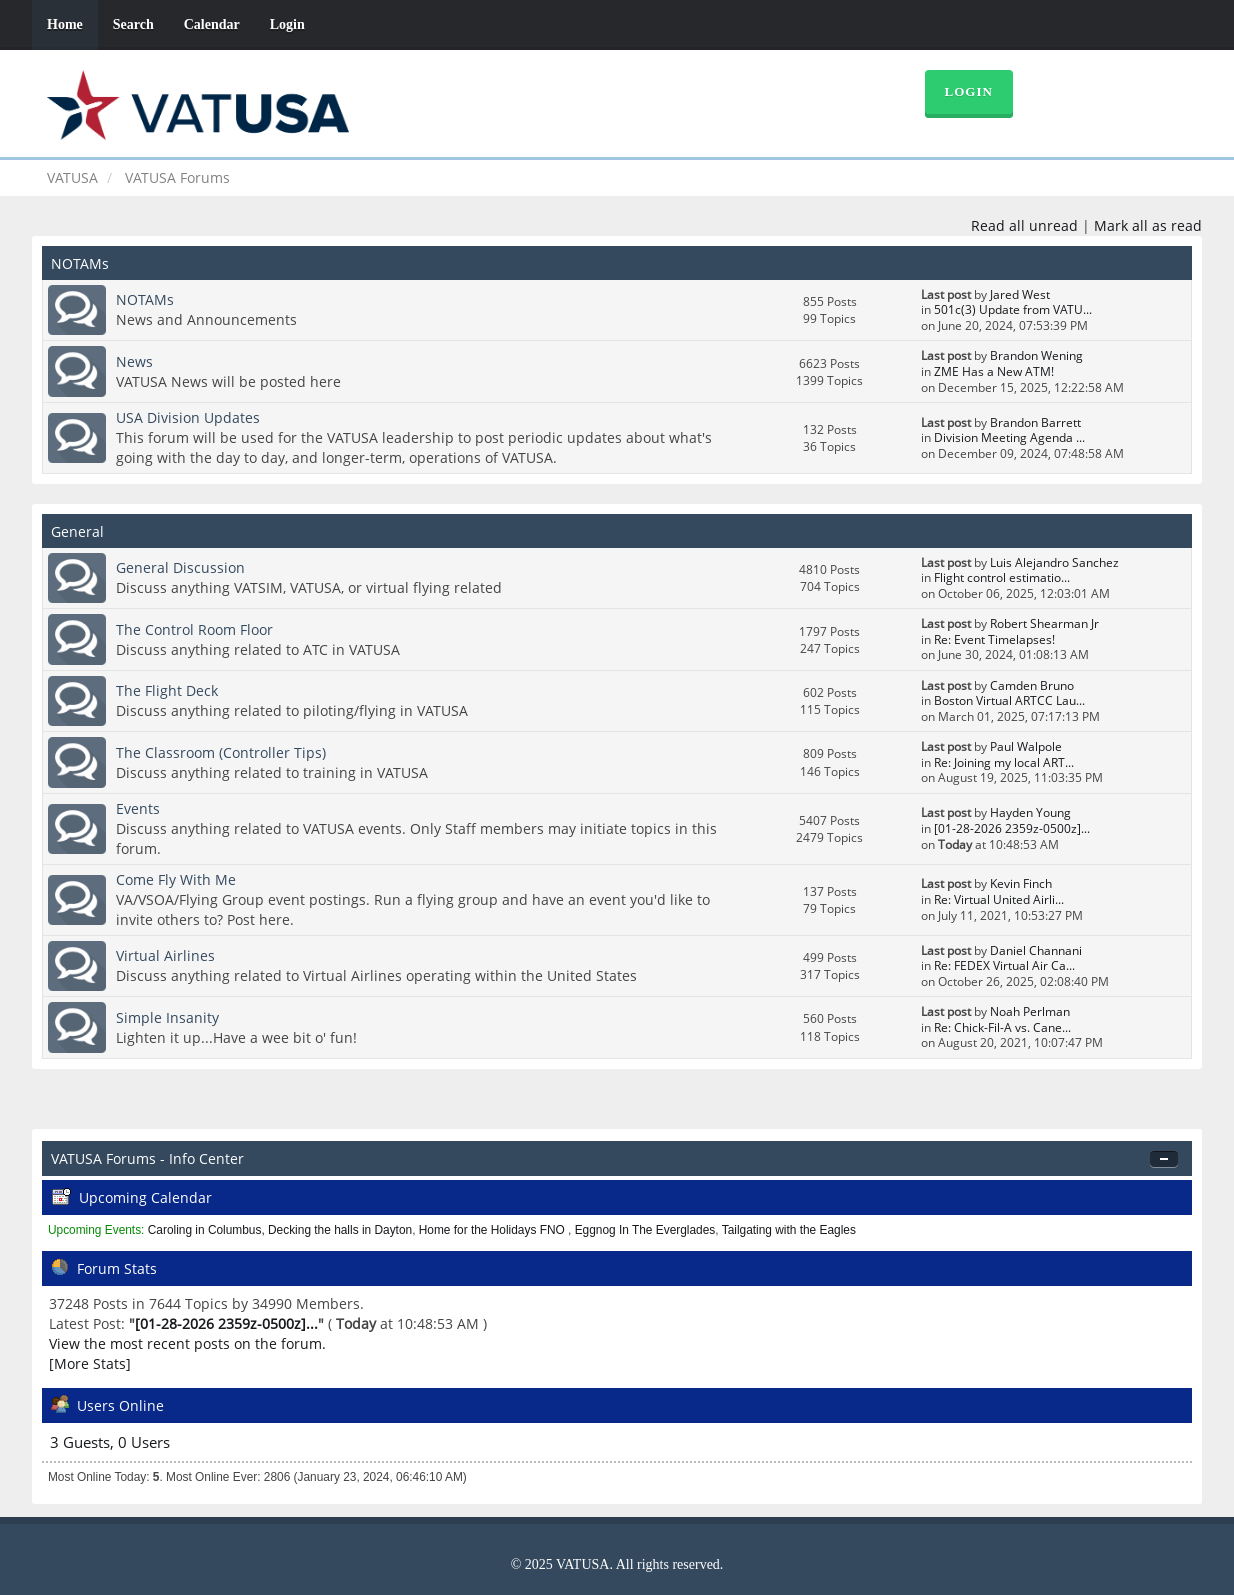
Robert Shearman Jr (1044, 623)
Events (138, 808)
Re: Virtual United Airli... (999, 899)
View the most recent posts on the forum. (187, 1343)
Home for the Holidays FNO (493, 1230)
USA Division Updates (188, 417)
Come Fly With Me (176, 879)
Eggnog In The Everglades (645, 1230)
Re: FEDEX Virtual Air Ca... (1004, 965)
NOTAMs (145, 299)
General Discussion (180, 567)
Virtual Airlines (165, 955)
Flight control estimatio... (1002, 577)
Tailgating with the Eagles (789, 1230)
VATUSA (72, 177)
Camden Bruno (1032, 685)
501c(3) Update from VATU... (1013, 309)
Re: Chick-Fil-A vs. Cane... (1002, 1027)
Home (65, 24)
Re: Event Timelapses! (994, 639)
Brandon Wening (1036, 355)
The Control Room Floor (194, 629)
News (134, 361)
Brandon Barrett (1035, 422)
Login (287, 24)
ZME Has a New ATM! (994, 371)
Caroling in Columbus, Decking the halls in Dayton (280, 1230)
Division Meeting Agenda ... (1009, 437)
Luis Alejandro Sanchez (1054, 562)
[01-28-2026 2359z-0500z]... (1012, 828)
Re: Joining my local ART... (1004, 762)
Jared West (1020, 294)
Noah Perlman (1030, 1011)
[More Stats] (90, 1363)
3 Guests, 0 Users (110, 1442)
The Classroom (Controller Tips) (221, 752)
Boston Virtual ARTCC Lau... (1009, 700)
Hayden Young (1030, 812)
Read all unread (1024, 225)
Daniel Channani (1036, 950)
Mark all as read (1148, 225)
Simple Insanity (167, 1017)
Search (133, 24)
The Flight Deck (167, 690)
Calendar (212, 24)
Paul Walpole (1026, 746)
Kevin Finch (1021, 883)
